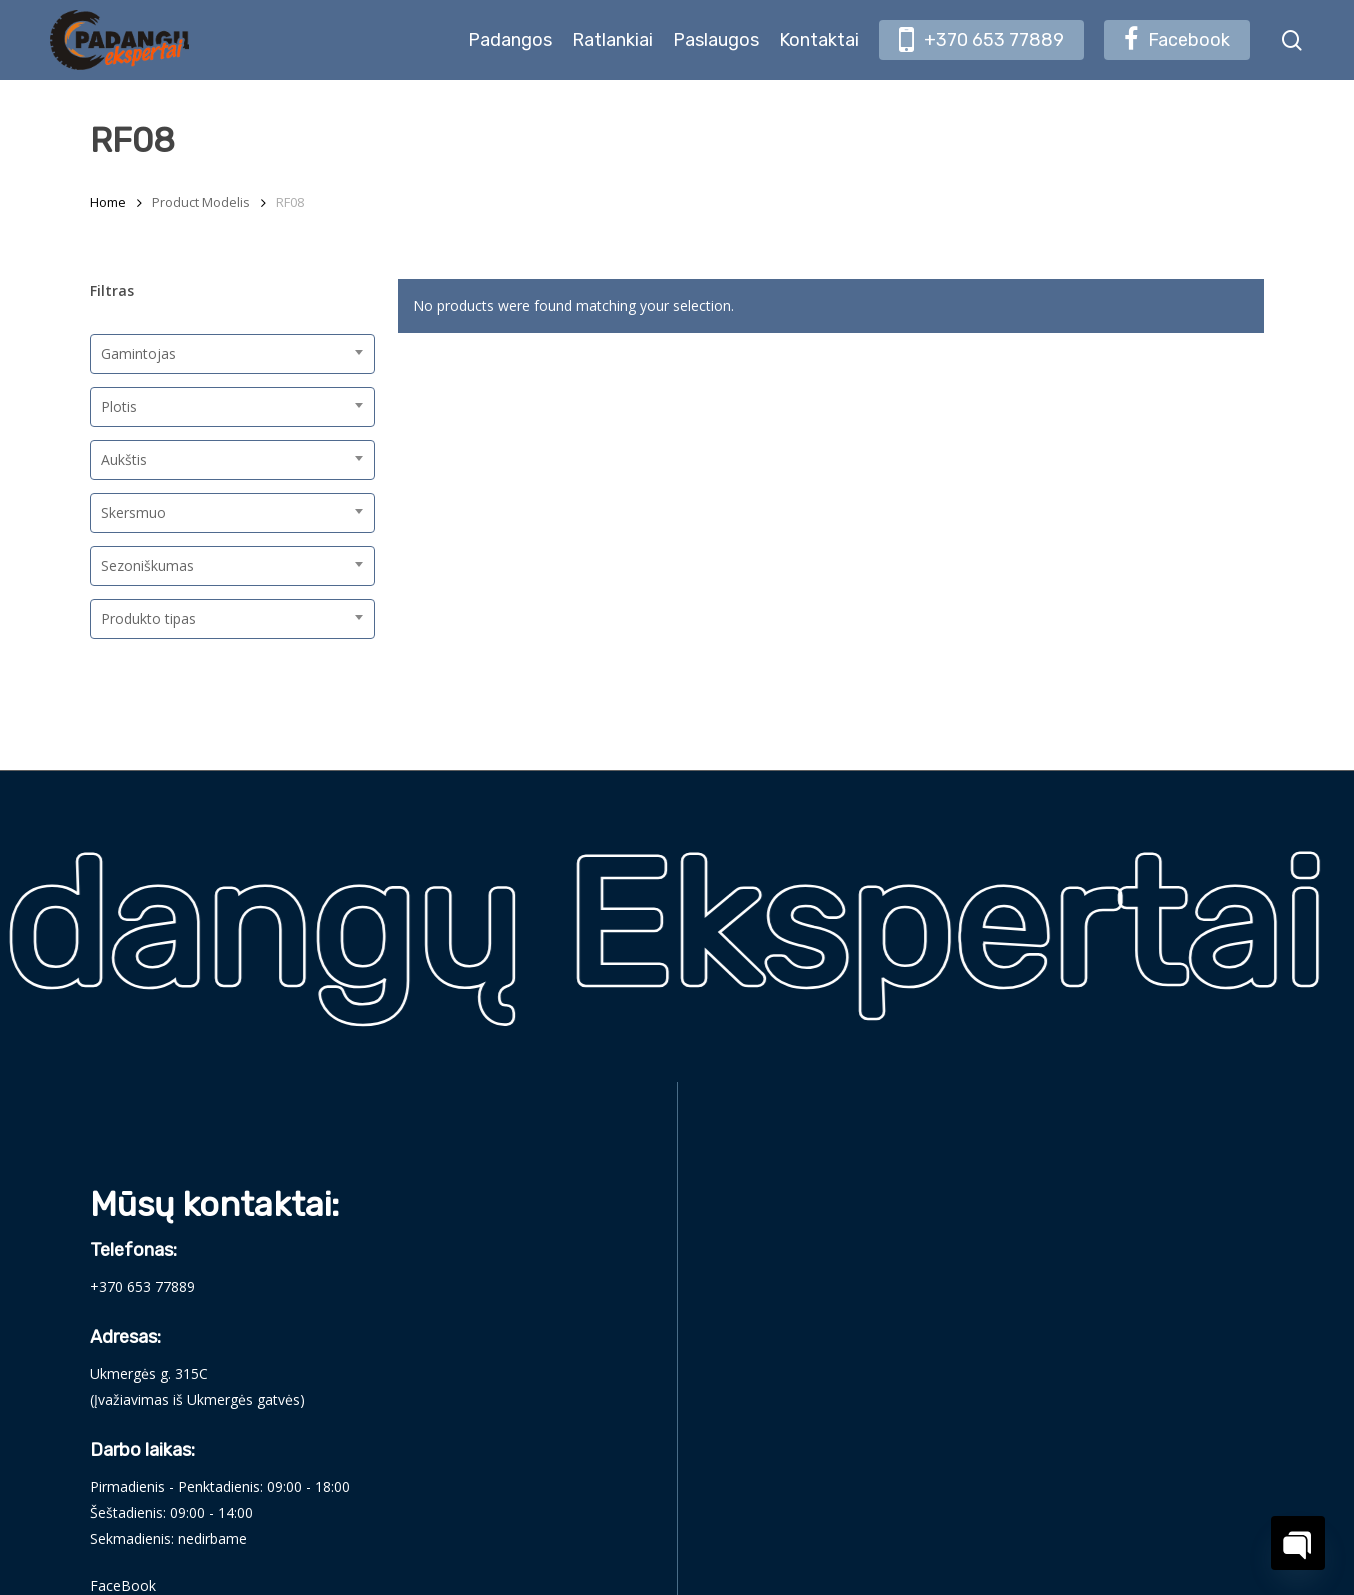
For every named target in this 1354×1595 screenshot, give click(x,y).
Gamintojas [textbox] (138, 353)
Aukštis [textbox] (124, 459)
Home (108, 202)
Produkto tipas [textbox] (148, 618)
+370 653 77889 (142, 1286)
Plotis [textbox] (119, 406)
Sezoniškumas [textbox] (147, 565)
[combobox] (232, 354)
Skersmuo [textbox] (133, 512)
